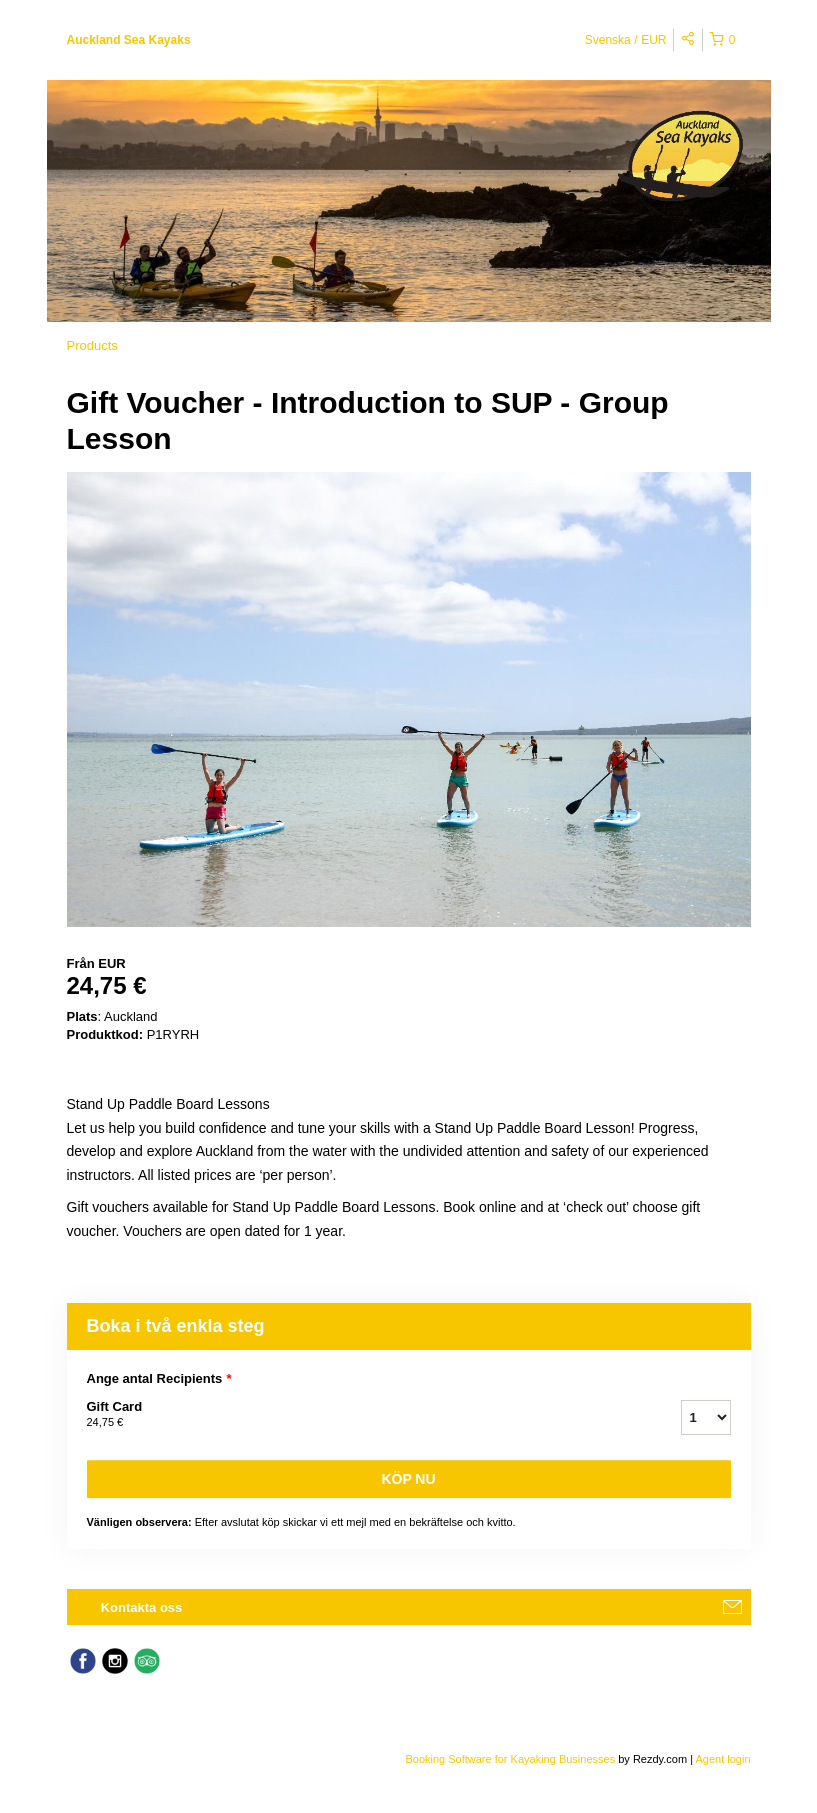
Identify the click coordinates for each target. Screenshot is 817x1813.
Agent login (722, 1759)
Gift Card (359, 1415)
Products (92, 345)
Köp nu (408, 1479)
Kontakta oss (142, 1607)
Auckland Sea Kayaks (129, 40)
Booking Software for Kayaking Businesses (511, 1759)
